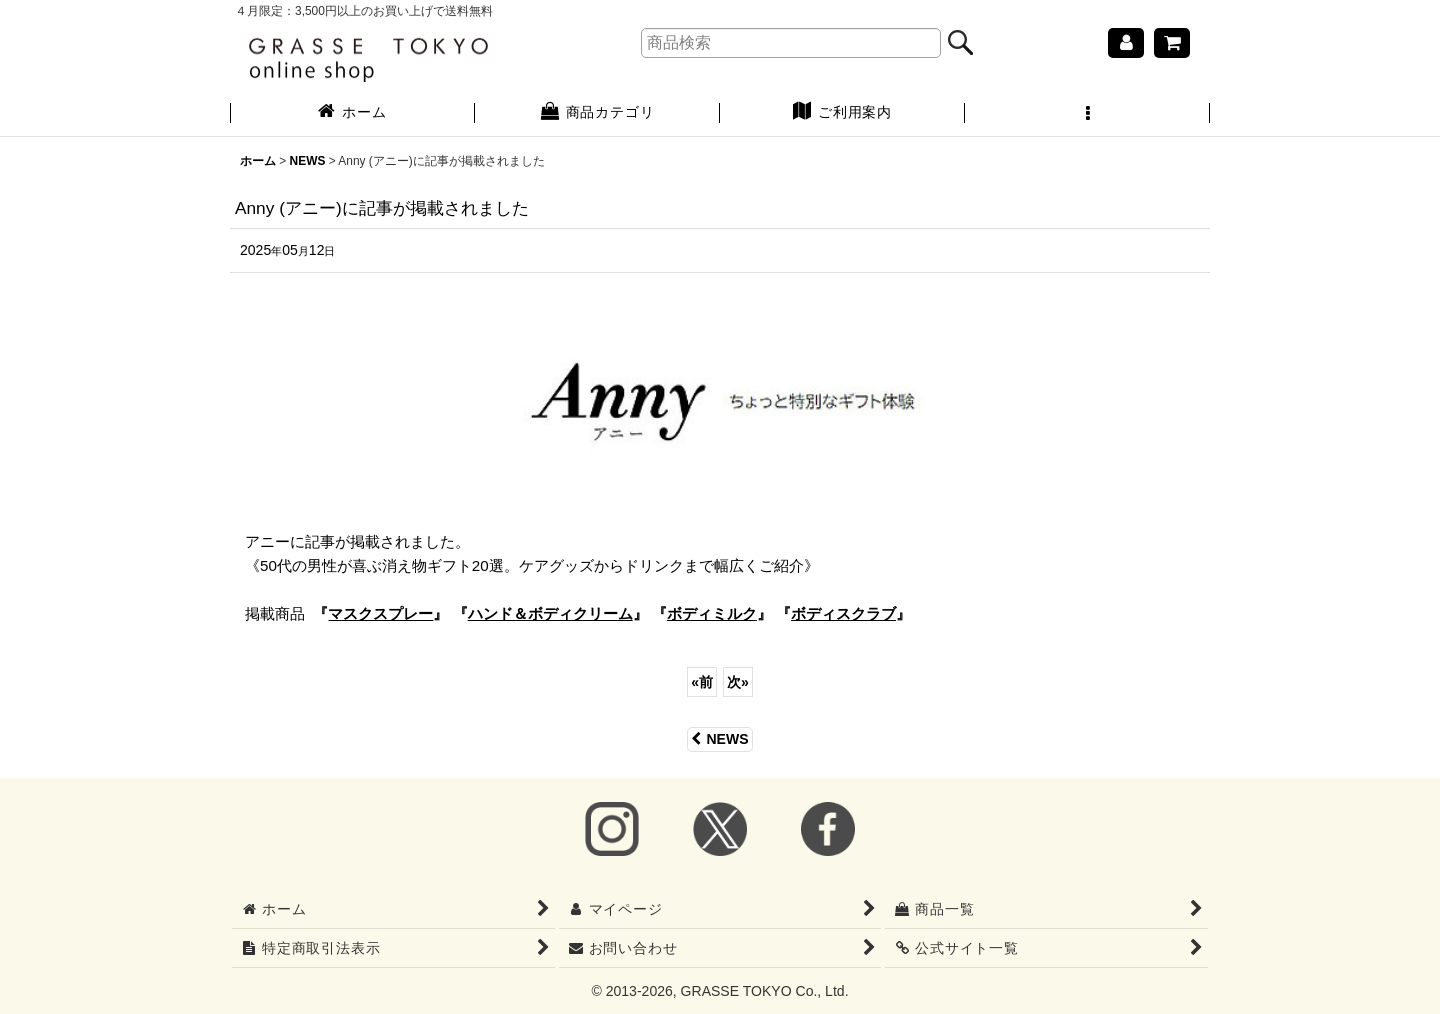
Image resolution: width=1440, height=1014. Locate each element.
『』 (380, 613)
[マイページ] (1126, 43)
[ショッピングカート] (1172, 43)
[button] (1087, 114)
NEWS (719, 739)
